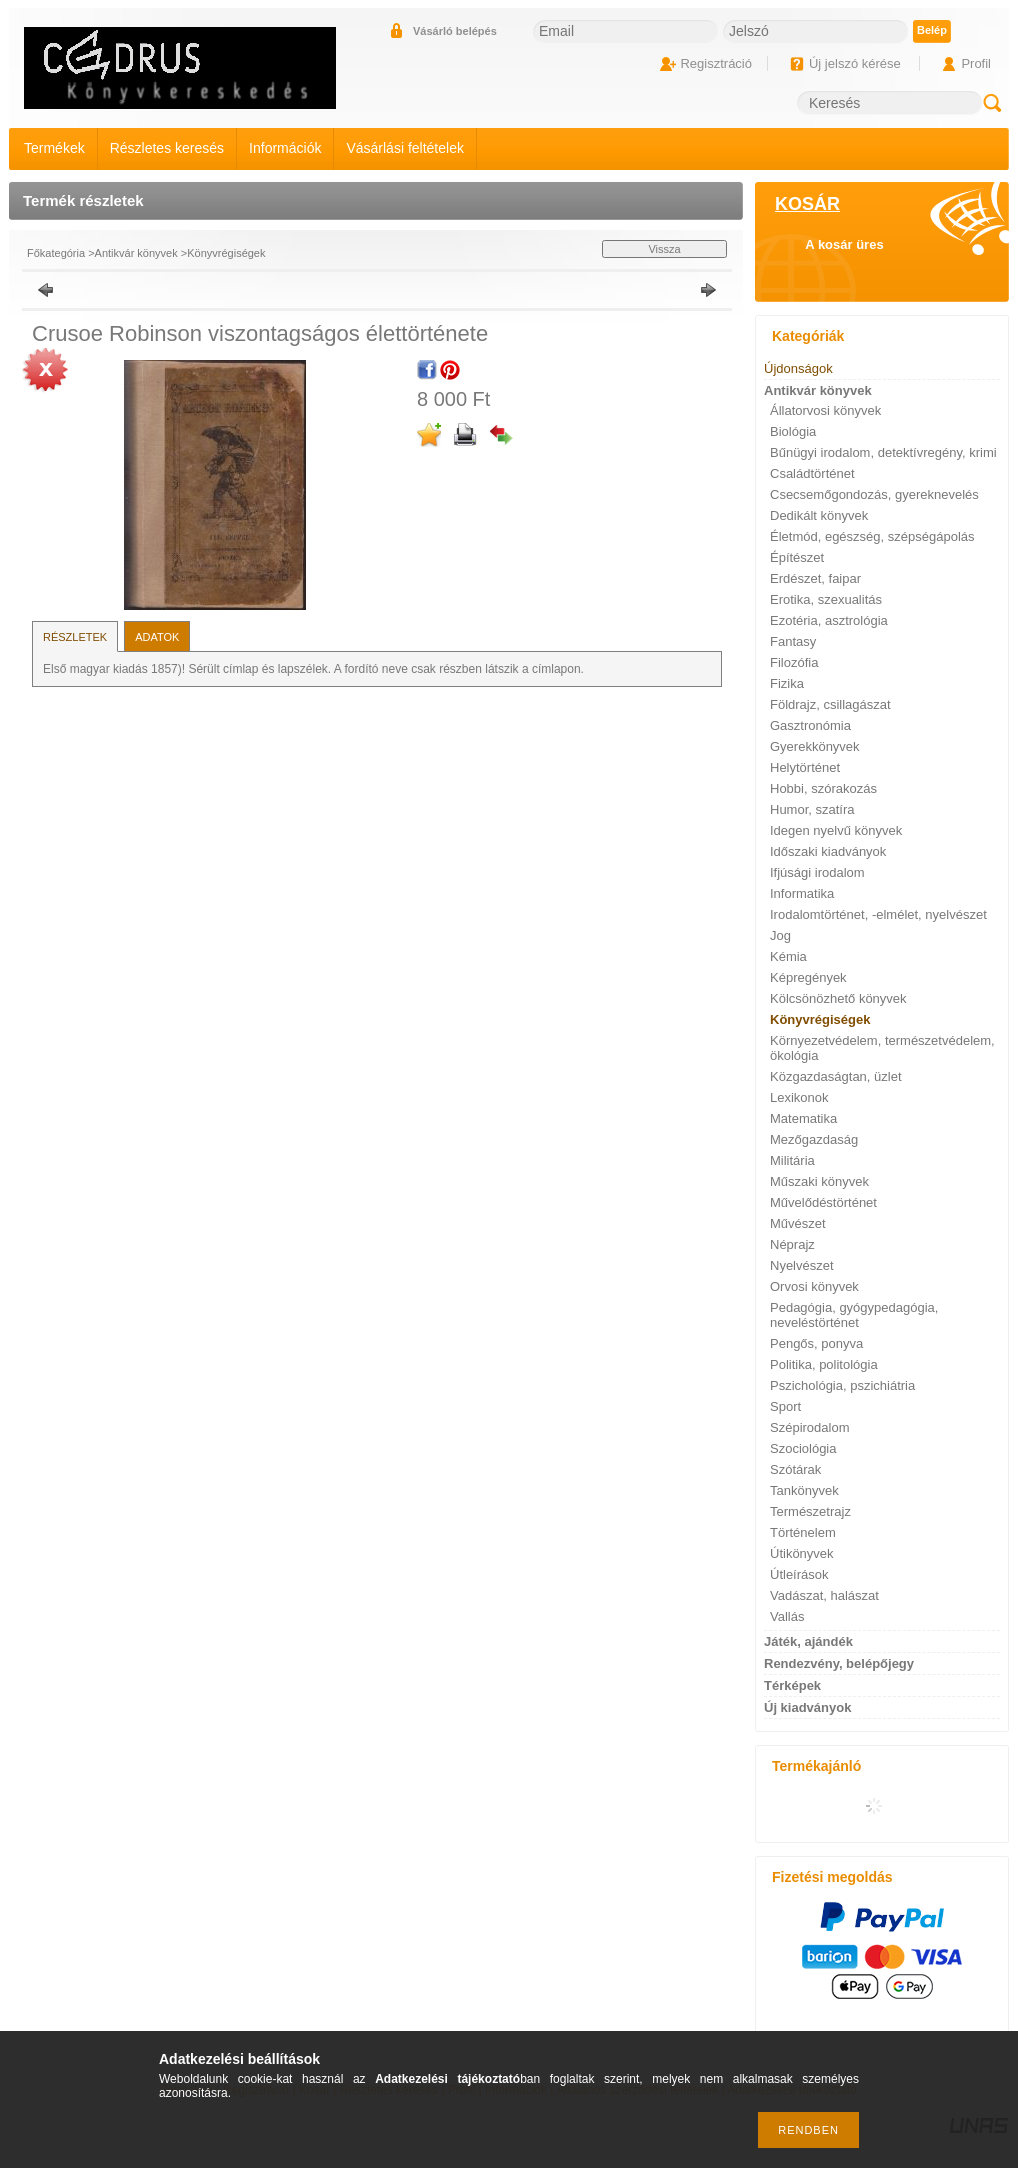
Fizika (787, 683)
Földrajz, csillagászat (830, 704)
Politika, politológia (824, 1364)
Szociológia (803, 1448)
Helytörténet (805, 767)
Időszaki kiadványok (828, 851)
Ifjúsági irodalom (817, 872)
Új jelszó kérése (855, 63)
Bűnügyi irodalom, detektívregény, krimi (883, 452)
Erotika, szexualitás (826, 599)
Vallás (787, 1616)
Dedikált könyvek (819, 515)
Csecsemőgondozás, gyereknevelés (874, 494)
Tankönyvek (804, 1490)
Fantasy (793, 641)
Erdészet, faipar (815, 578)
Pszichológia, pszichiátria (842, 1385)
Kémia (788, 956)
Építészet (797, 557)
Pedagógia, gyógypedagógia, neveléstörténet (854, 1315)
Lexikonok (799, 1097)
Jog (780, 935)
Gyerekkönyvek (815, 746)
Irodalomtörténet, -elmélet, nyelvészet (878, 914)
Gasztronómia (810, 725)
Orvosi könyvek (814, 1286)
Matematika (803, 1118)
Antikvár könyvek (136, 253)
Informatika (802, 893)
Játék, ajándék (808, 1641)
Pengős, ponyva (816, 1343)
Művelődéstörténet (823, 1202)
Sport (785, 1406)
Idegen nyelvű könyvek (836, 830)
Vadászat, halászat (824, 1595)
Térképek (792, 1685)
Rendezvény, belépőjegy (839, 1663)
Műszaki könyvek (819, 1181)
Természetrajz (810, 1511)
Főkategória (56, 253)
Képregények (808, 977)
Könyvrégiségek (226, 253)
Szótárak (795, 1469)
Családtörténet (812, 473)
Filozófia (794, 662)
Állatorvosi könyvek (825, 410)
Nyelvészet (802, 1265)
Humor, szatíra (812, 809)
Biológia (793, 431)
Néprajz (792, 1244)
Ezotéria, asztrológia (829, 620)
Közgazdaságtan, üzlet (836, 1076)
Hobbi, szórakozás (823, 788)
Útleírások (799, 1574)
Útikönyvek (802, 1553)
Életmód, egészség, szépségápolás (872, 536)
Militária (792, 1160)
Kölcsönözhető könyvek (838, 998)
